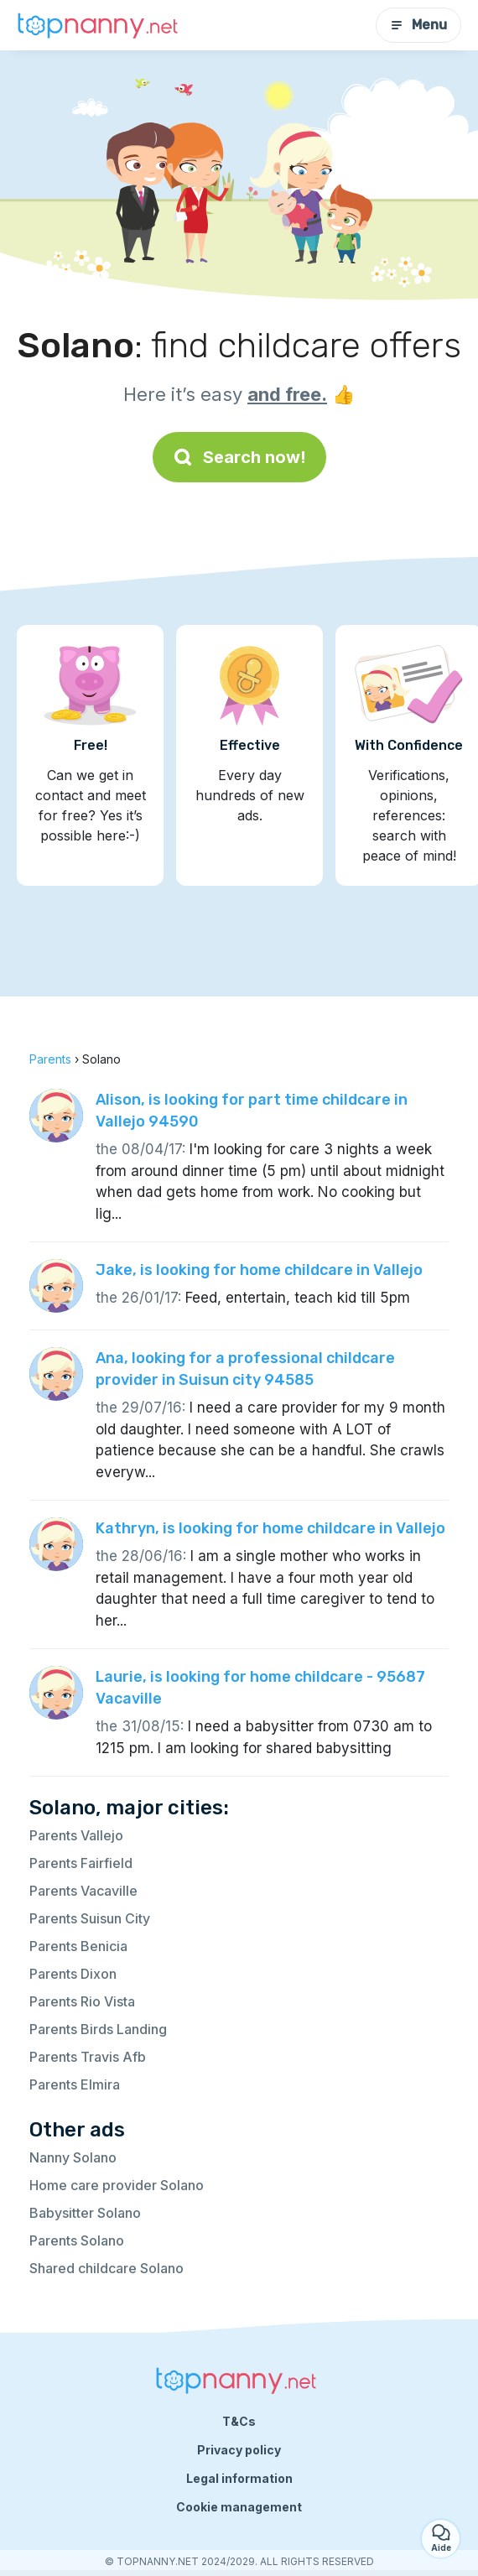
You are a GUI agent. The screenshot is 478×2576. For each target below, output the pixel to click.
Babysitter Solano (85, 2212)
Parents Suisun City (89, 1918)
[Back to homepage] (100, 25)
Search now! (239, 457)
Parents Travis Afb (87, 2056)
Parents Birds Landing (98, 2029)
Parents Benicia (78, 1946)
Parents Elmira (74, 2084)
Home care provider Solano (116, 2185)
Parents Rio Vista (82, 2001)
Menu (418, 25)
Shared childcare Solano (106, 2268)
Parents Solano (76, 2240)
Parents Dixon (73, 1973)
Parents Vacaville (83, 1890)
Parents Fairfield (80, 1863)
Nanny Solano (73, 2157)
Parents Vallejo (76, 1835)
